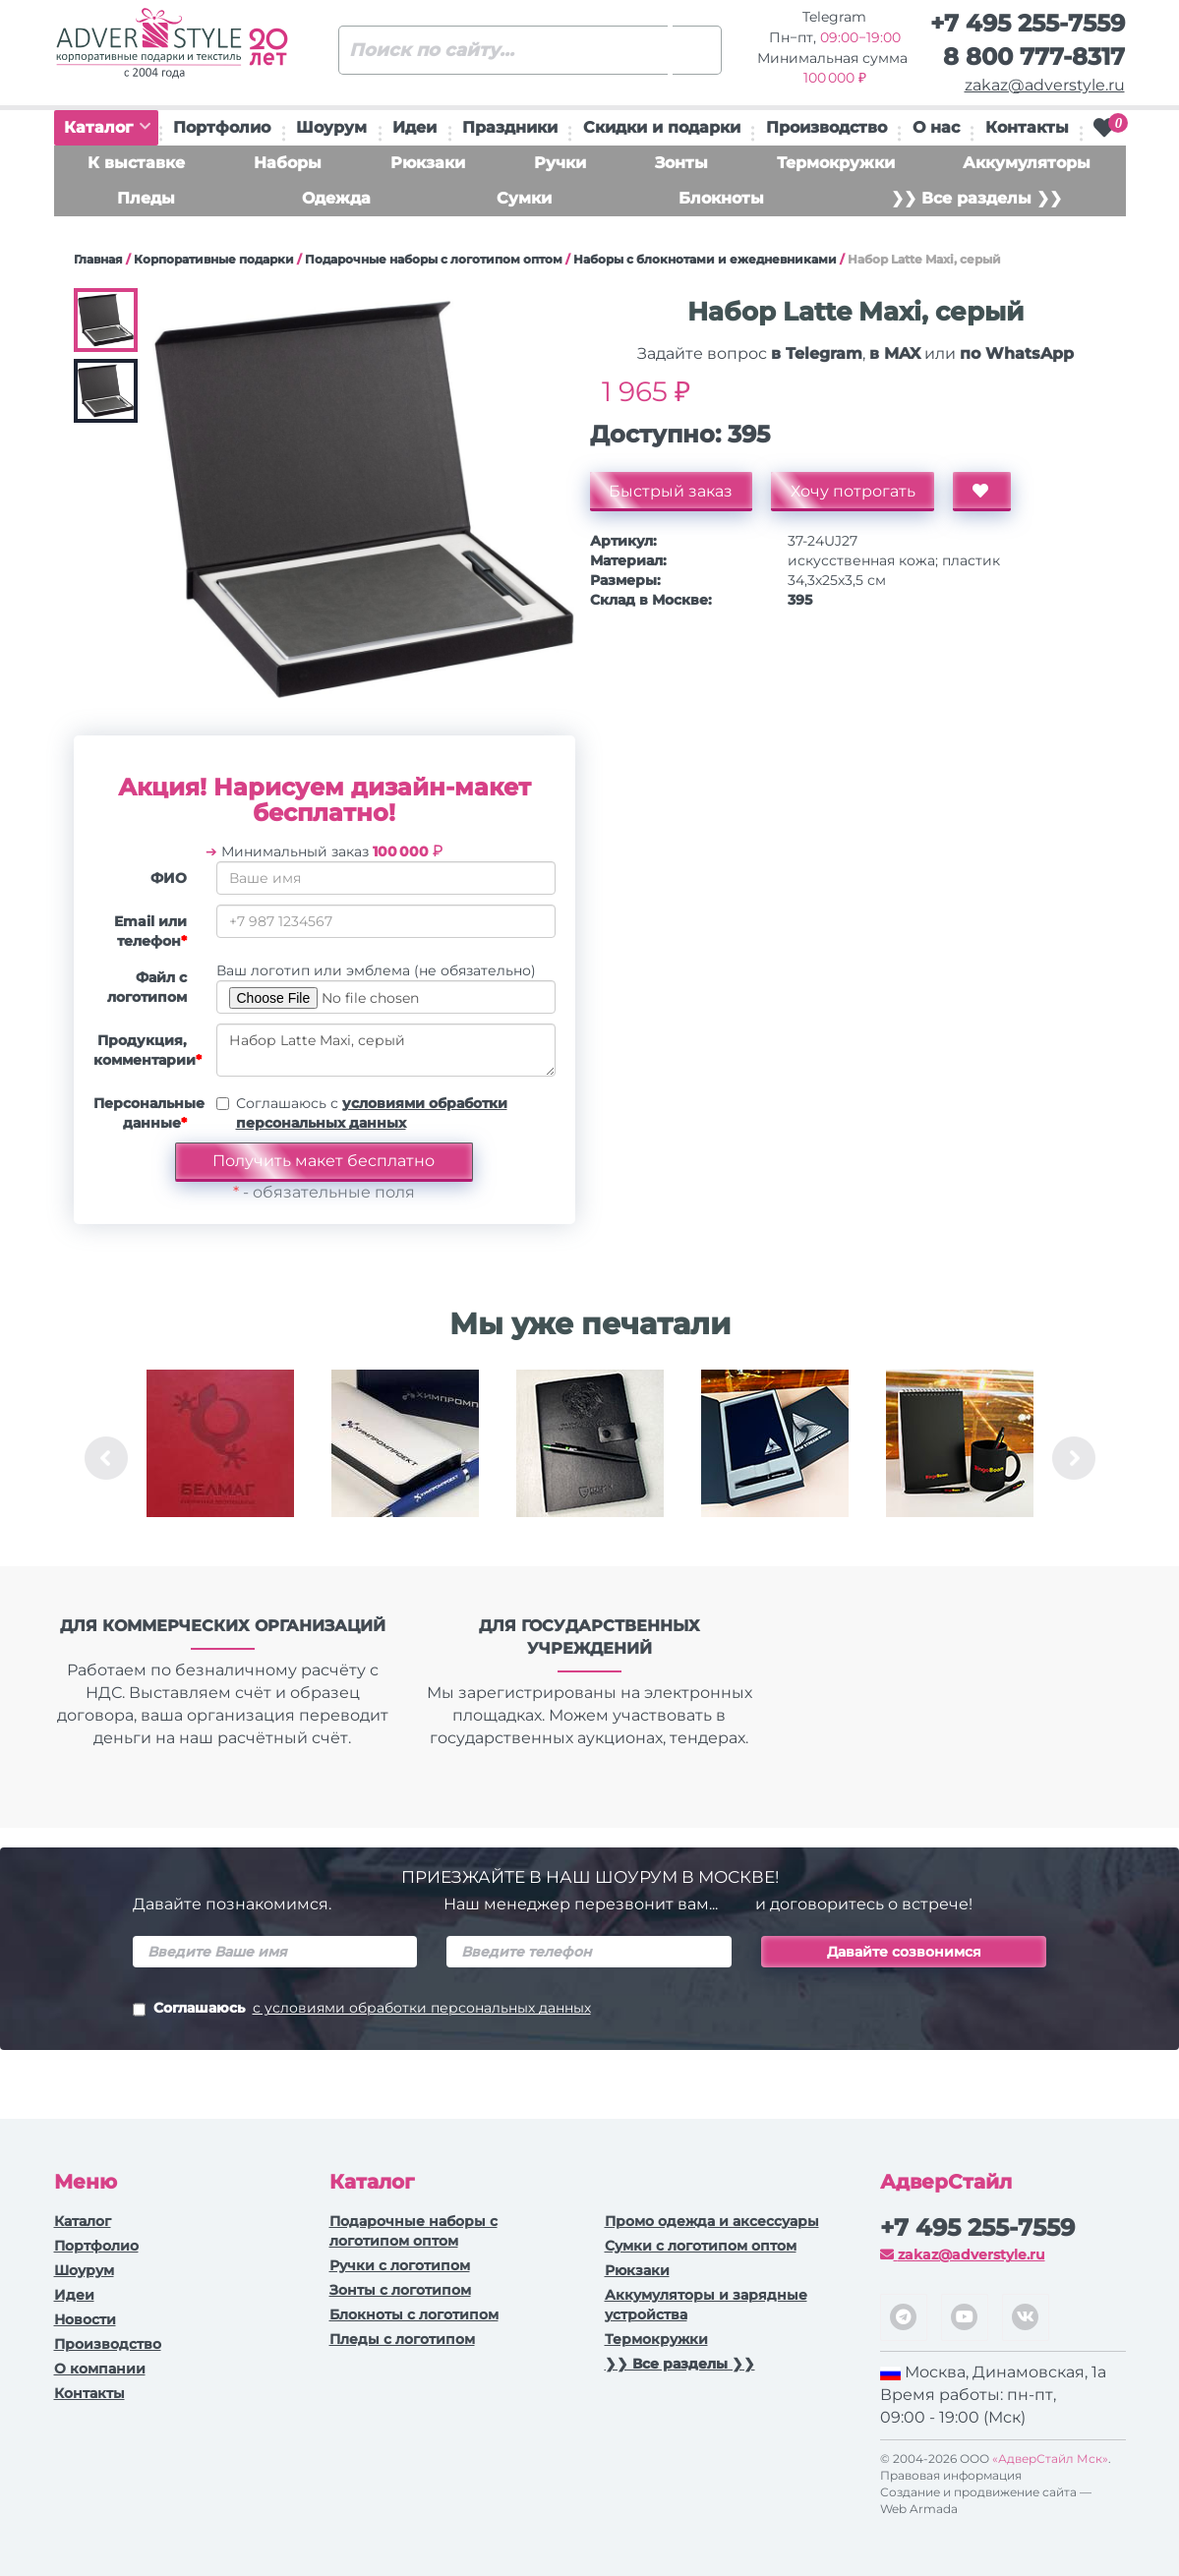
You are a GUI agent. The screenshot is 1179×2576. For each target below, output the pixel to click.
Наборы (288, 162)
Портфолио (221, 127)
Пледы (146, 198)
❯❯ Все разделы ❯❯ (976, 198)
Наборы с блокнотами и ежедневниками (705, 259)
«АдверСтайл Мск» (1050, 2458)
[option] (220, 1458)
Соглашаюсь (362, 2009)
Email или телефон (150, 931)
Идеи (414, 127)
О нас (936, 127)
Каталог (107, 127)
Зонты (681, 162)
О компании (100, 2368)
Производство (826, 127)
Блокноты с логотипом (414, 2314)
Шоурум (331, 127)
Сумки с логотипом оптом (700, 2245)
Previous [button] (106, 1458)
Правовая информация (951, 2475)
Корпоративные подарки (214, 259)
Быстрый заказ (672, 491)
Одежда (336, 198)
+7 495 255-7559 (1027, 23)
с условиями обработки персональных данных (422, 2008)
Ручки (560, 162)
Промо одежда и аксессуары (712, 2221)
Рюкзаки (427, 162)
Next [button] (1073, 1458)
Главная (98, 259)
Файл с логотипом (147, 987)
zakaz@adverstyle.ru (1045, 85)
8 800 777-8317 (1034, 56)
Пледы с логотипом (402, 2339)
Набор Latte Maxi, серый (386, 1050)
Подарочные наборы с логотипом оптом (433, 259)
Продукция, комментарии (147, 1050)
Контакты (1027, 127)
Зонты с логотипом (400, 2290)
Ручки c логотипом (399, 2265)
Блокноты (721, 198)
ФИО (168, 878)
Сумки (524, 198)
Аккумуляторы (1027, 162)
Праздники (510, 127)
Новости (85, 2319)
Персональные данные (147, 1113)
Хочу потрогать (854, 491)
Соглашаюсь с (371, 1113)
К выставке (136, 162)
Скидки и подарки (661, 127)
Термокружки (836, 162)
